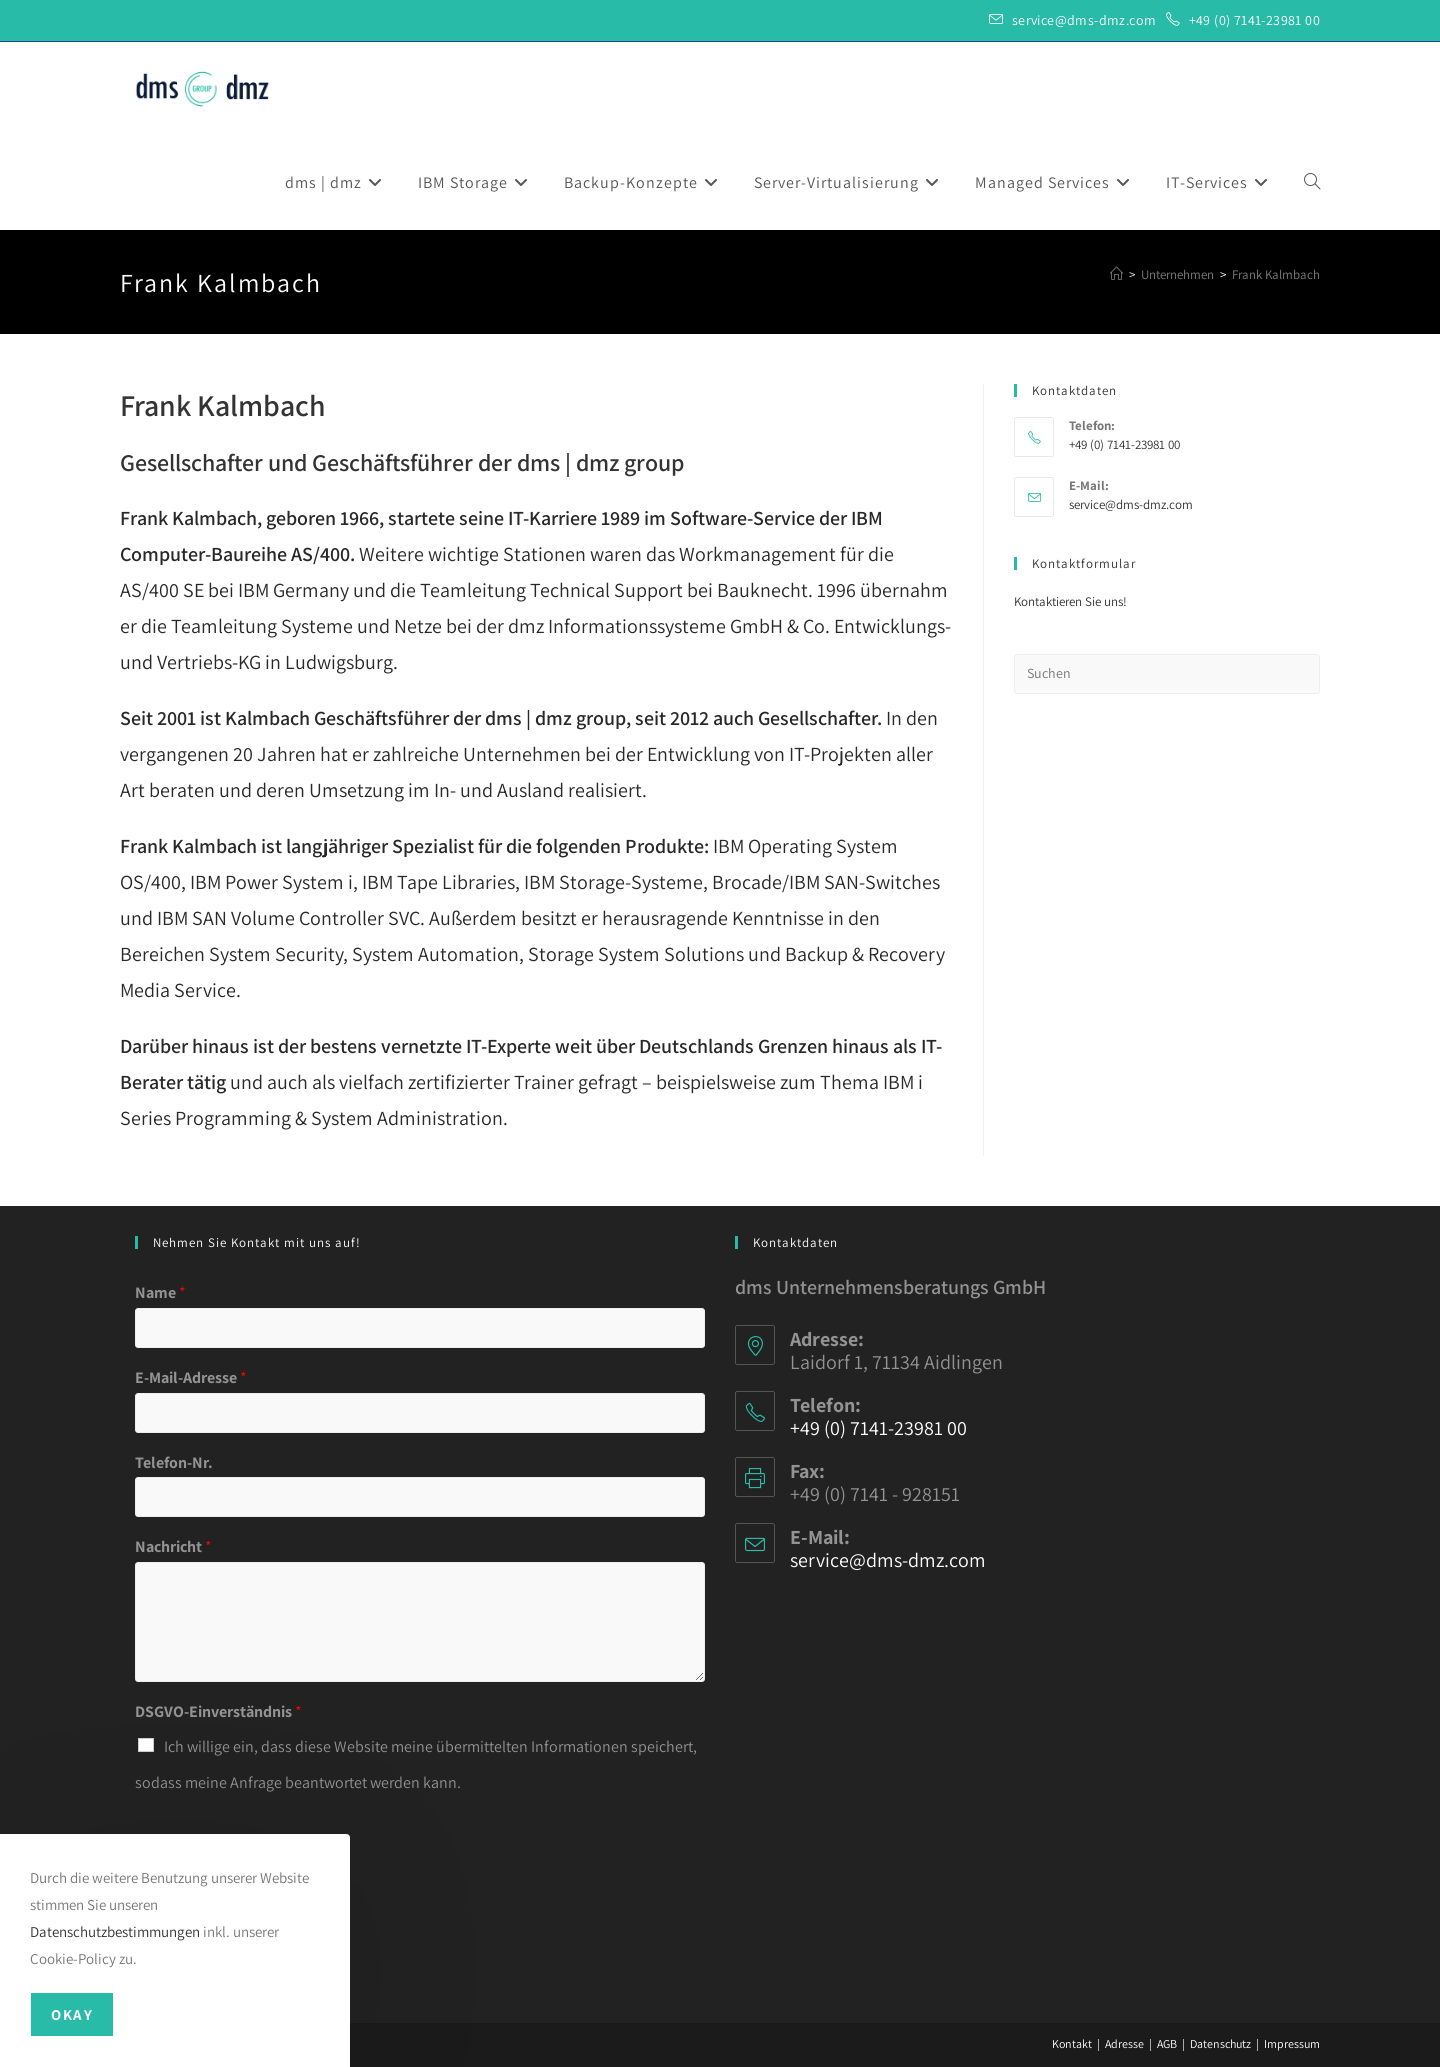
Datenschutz (1220, 2043)
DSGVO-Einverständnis (218, 1712)
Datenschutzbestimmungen (115, 1931)
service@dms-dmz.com (1084, 20)
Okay (72, 2014)
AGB (1167, 2043)
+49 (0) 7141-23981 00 (1254, 20)
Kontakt (1072, 2043)
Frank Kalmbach (1276, 274)
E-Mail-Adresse (191, 1378)
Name (160, 1293)
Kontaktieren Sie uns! (1070, 601)
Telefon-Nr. (174, 1463)
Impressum (1292, 2043)
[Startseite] (1116, 274)
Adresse (1124, 2043)
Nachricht (173, 1547)
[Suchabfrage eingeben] (1167, 674)
